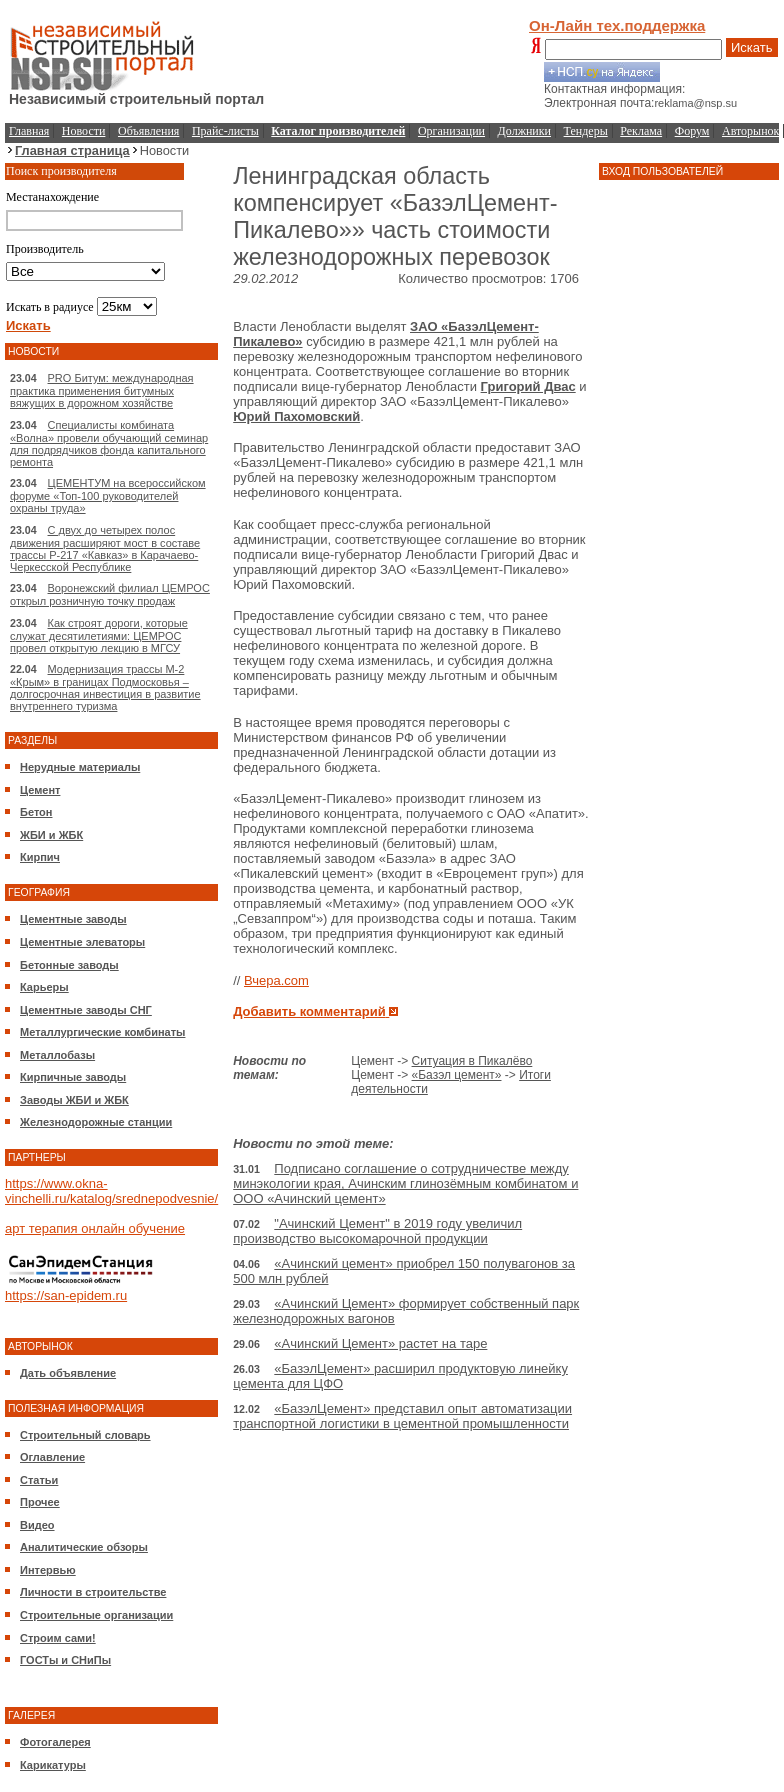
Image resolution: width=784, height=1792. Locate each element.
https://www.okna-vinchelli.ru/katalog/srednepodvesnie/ (111, 1191)
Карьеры (44, 987)
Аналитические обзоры (84, 1547)
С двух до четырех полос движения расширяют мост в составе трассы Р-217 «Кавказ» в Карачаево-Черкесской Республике (105, 548)
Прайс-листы (225, 131)
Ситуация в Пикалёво (472, 1061)
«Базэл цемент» (457, 1075)
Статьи (39, 1480)
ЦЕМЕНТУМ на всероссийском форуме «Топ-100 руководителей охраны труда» (108, 495)
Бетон (36, 812)
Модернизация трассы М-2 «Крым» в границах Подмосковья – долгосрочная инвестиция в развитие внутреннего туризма (105, 687)
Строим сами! (58, 1638)
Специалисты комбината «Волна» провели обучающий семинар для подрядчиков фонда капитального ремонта (109, 443)
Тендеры (586, 131)
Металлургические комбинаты (102, 1032)
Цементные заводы (73, 919)
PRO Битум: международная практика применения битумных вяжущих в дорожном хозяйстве (102, 390)
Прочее (40, 1502)
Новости (84, 131)
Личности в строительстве (93, 1592)
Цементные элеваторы (82, 942)
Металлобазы (57, 1055)
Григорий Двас (528, 386)
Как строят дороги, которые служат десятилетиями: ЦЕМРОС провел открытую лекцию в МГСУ (99, 635)
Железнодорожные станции (96, 1122)
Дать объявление (68, 1373)
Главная (29, 131)
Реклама (641, 131)
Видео (37, 1525)
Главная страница (72, 150)
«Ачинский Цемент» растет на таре (380, 1343)
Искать (752, 47)
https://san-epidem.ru (66, 1295)
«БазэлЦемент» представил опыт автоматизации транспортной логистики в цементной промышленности (402, 1416)
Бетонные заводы (69, 965)
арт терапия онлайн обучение (95, 1228)
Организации (451, 131)
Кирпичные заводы (73, 1077)
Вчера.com (276, 980)
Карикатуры (53, 1765)
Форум (692, 131)
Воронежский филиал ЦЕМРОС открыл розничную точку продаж (110, 594)
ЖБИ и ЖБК (51, 835)
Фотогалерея (55, 1742)
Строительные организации (96, 1615)
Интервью (48, 1570)
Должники (524, 131)
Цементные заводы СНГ (86, 1010)
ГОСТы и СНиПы (65, 1660)
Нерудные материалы (80, 767)
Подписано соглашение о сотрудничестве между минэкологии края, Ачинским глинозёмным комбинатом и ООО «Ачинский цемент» (405, 1183)
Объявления (148, 131)
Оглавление (52, 1457)
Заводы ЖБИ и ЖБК (74, 1100)
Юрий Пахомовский (296, 416)
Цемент (40, 790)
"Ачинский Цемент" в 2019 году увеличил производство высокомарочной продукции (377, 1231)
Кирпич (40, 857)
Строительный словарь (85, 1435)
